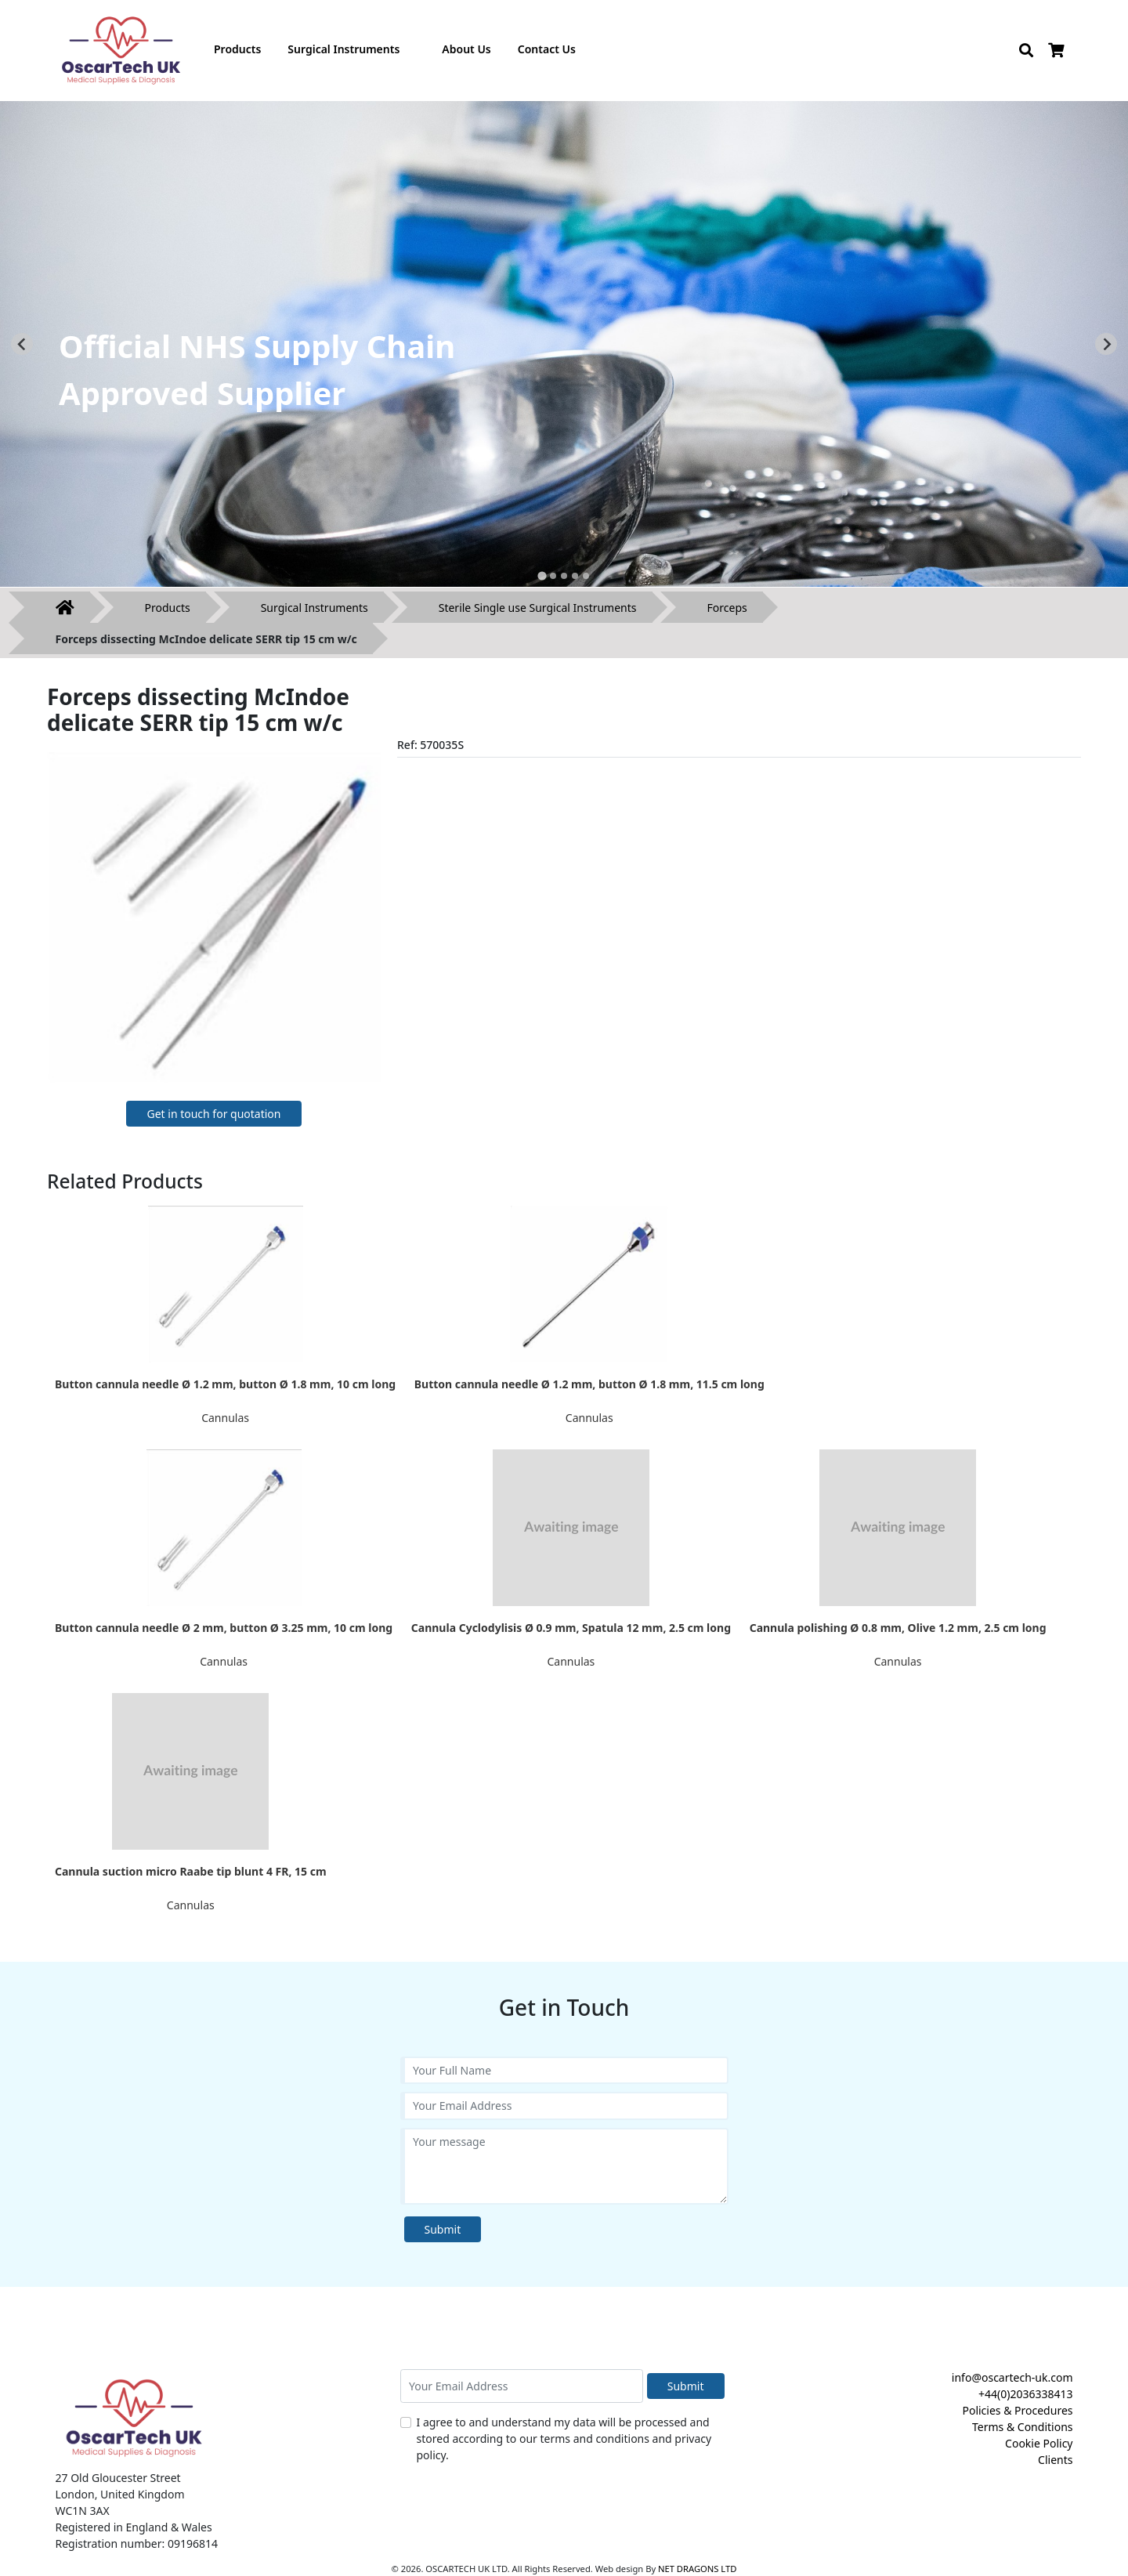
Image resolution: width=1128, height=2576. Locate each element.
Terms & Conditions (1022, 2426)
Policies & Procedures (1017, 2410)
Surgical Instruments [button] (343, 49)
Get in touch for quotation (213, 1113)
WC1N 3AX (83, 2510)
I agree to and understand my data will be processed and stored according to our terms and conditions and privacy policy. (564, 2438)
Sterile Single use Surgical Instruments (538, 607)
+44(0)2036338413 (1025, 2393)
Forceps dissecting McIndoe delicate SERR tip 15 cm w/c (206, 638)
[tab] (541, 575)
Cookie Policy (1038, 2443)
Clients (1055, 2459)
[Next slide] (1106, 344)
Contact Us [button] (547, 49)
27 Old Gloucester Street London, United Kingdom (120, 2486)
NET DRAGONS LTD (697, 2568)
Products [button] (237, 49)
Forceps (727, 607)
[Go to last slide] (22, 344)
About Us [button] (466, 49)
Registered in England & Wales (134, 2527)
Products (167, 607)
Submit (443, 2229)
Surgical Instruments (314, 607)
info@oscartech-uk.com (1012, 2377)
